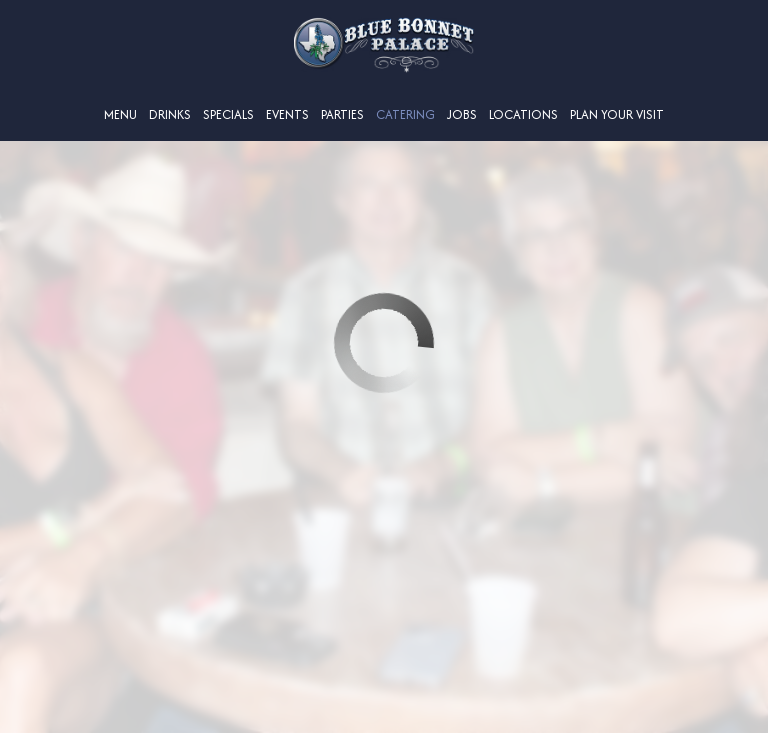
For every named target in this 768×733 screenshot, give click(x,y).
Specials (228, 114)
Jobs (462, 114)
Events (287, 114)
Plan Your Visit (617, 114)
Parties (342, 114)
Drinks (170, 114)
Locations (523, 114)
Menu (120, 114)
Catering (405, 114)
